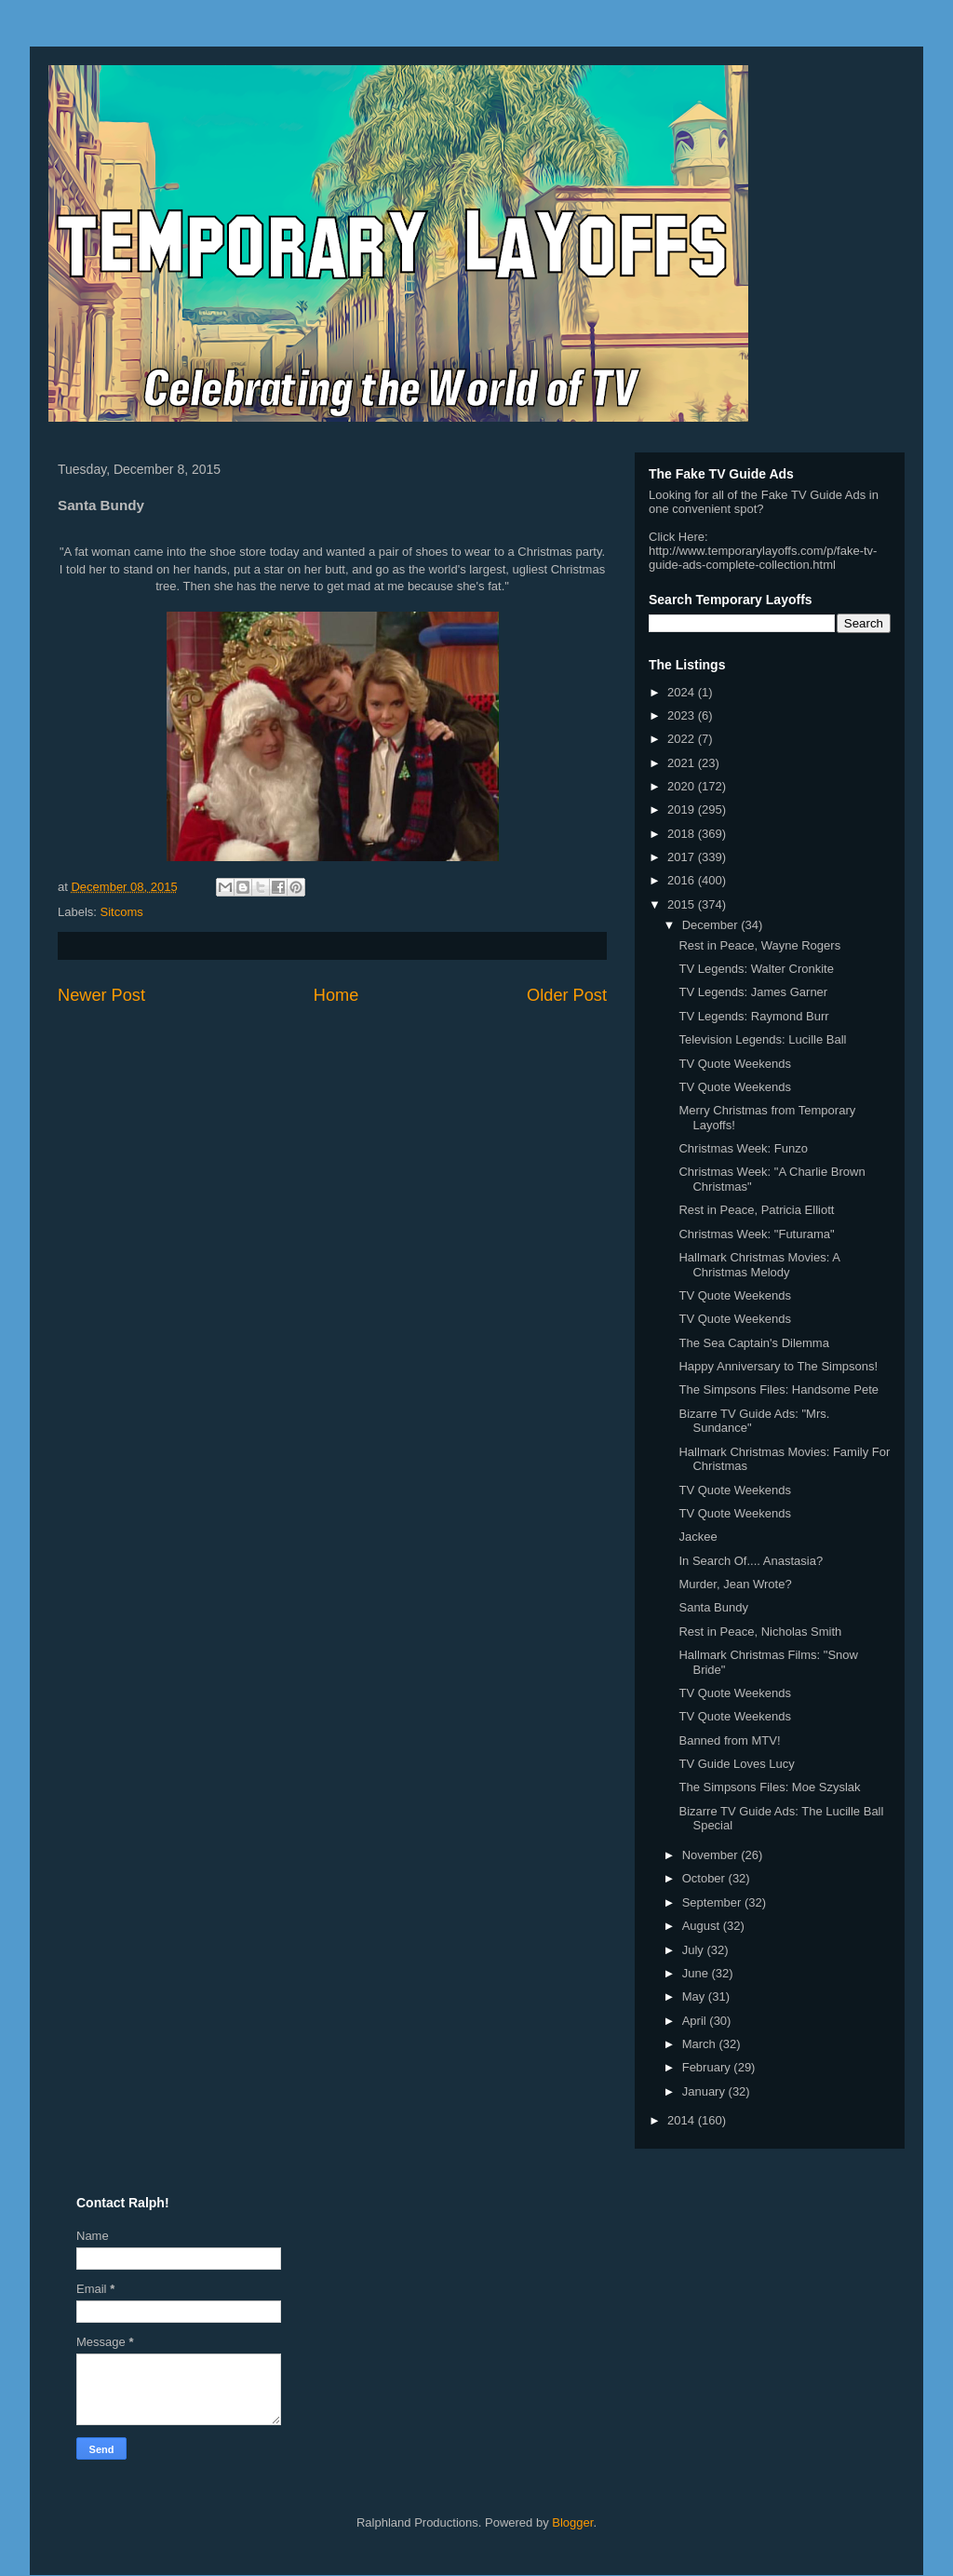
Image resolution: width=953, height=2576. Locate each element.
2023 (682, 715)
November (712, 1855)
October (705, 1878)
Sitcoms (122, 912)
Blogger (572, 2522)
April (696, 2021)
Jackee (697, 1537)
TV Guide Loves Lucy (736, 1764)
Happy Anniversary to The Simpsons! (778, 1366)
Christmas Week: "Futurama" (756, 1234)
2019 (682, 809)
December (712, 925)
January (705, 2091)
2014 (682, 2120)
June (697, 1973)
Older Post (567, 995)
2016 (682, 880)
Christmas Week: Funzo (742, 1148)
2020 (682, 786)
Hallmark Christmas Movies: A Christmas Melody (758, 1264)
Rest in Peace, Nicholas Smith (759, 1632)
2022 (682, 739)
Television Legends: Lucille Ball (762, 1039)
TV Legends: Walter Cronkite (755, 969)
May (695, 1996)
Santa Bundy (712, 1607)
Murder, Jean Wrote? (734, 1584)
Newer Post (101, 995)
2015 (682, 904)
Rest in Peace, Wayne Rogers (759, 945)
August (702, 1926)
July (694, 1950)
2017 (682, 857)
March (700, 2044)
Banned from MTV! (729, 1740)
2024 (682, 692)
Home (336, 995)
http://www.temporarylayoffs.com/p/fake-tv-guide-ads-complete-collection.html (763, 558)
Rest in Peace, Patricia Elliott (756, 1210)
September (713, 1902)
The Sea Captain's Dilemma (753, 1343)
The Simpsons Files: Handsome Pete (778, 1389)
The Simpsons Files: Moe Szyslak (769, 1787)
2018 (682, 834)
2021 (682, 763)
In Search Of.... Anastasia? (750, 1561)
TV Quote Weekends (734, 1064)
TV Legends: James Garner (752, 992)
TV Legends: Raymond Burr (753, 1016)
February (708, 2067)
